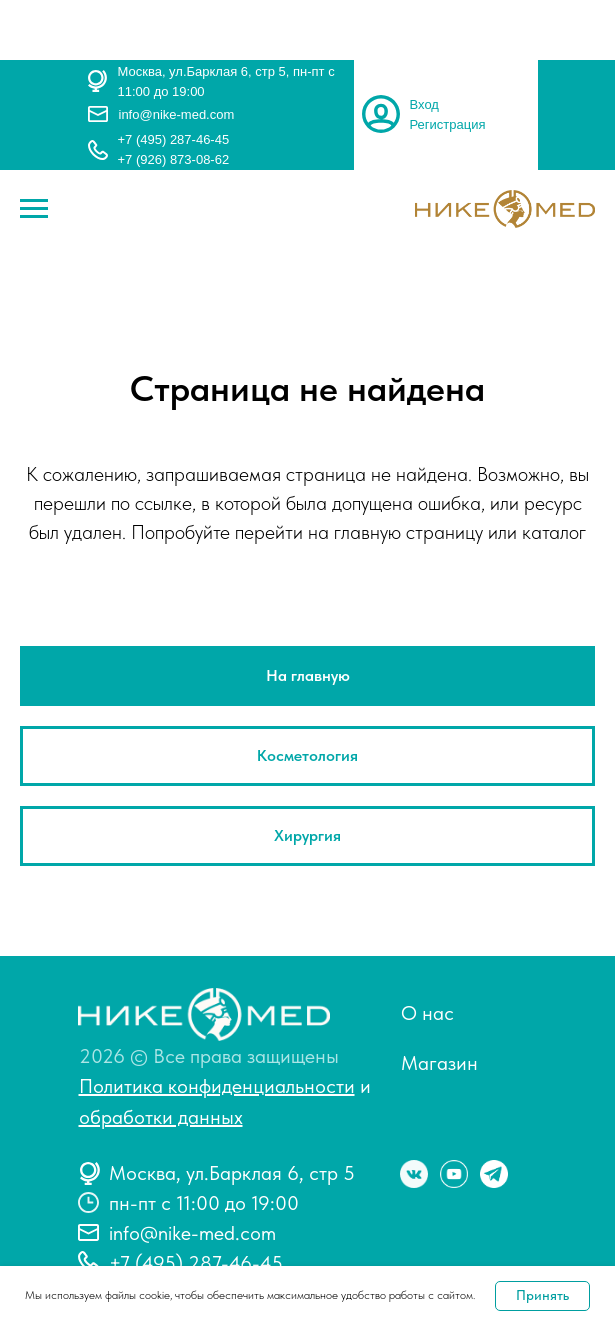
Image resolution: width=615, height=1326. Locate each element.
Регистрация (448, 124)
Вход (424, 104)
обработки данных (161, 1117)
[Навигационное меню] (34, 209)
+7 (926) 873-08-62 (174, 159)
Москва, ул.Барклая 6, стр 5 (232, 1173)
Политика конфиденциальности (217, 1086)
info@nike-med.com (177, 114)
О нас (427, 1013)
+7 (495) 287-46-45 (174, 139)
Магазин (439, 1063)
